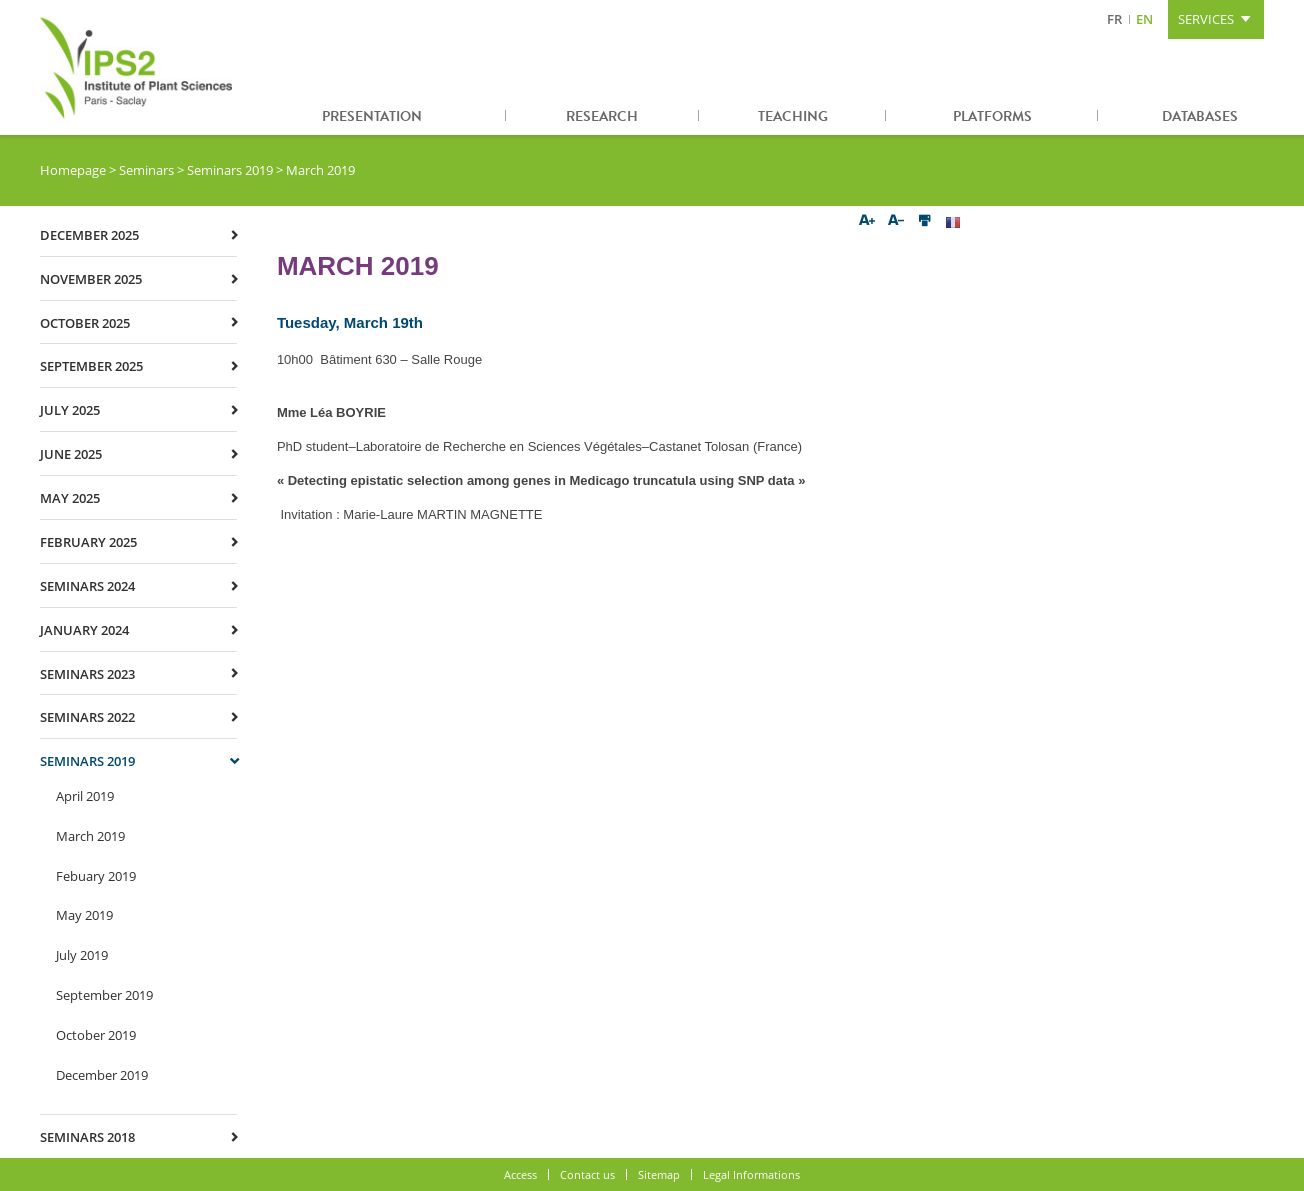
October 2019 (96, 1035)
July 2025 (70, 410)
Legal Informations (751, 1174)
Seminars (146, 170)
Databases (1200, 116)
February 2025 (88, 542)
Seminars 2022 (87, 717)
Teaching (793, 116)
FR (1114, 19)
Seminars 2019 (230, 170)
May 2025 (70, 498)
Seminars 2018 (87, 1137)
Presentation (372, 116)
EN (1144, 19)
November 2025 (91, 279)
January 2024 (84, 630)
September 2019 (104, 995)
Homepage (73, 170)
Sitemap (659, 1174)
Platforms (992, 116)
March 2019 (90, 836)
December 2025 (89, 235)
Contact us (587, 1174)
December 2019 (102, 1075)
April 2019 (85, 796)
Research (602, 116)
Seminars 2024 (87, 586)
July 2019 (82, 955)
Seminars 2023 (87, 674)
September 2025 (91, 366)
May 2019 (84, 915)
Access (520, 1174)
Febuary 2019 (96, 876)
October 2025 (85, 323)
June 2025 (71, 454)
